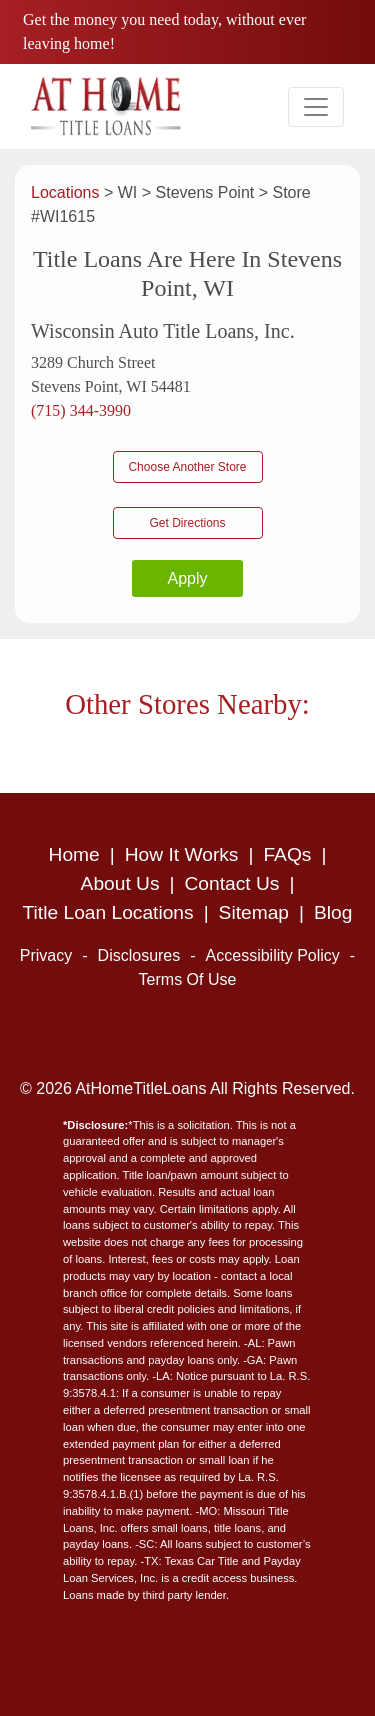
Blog (333, 912)
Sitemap (254, 912)
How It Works (182, 854)
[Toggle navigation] (316, 107)
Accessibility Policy (273, 955)
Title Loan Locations (108, 912)
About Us (120, 883)
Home (74, 854)
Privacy (46, 955)
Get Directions (187, 523)
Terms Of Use (188, 979)
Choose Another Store (187, 467)
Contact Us (232, 883)
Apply (187, 578)
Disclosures (139, 955)
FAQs (287, 854)
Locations (67, 192)
